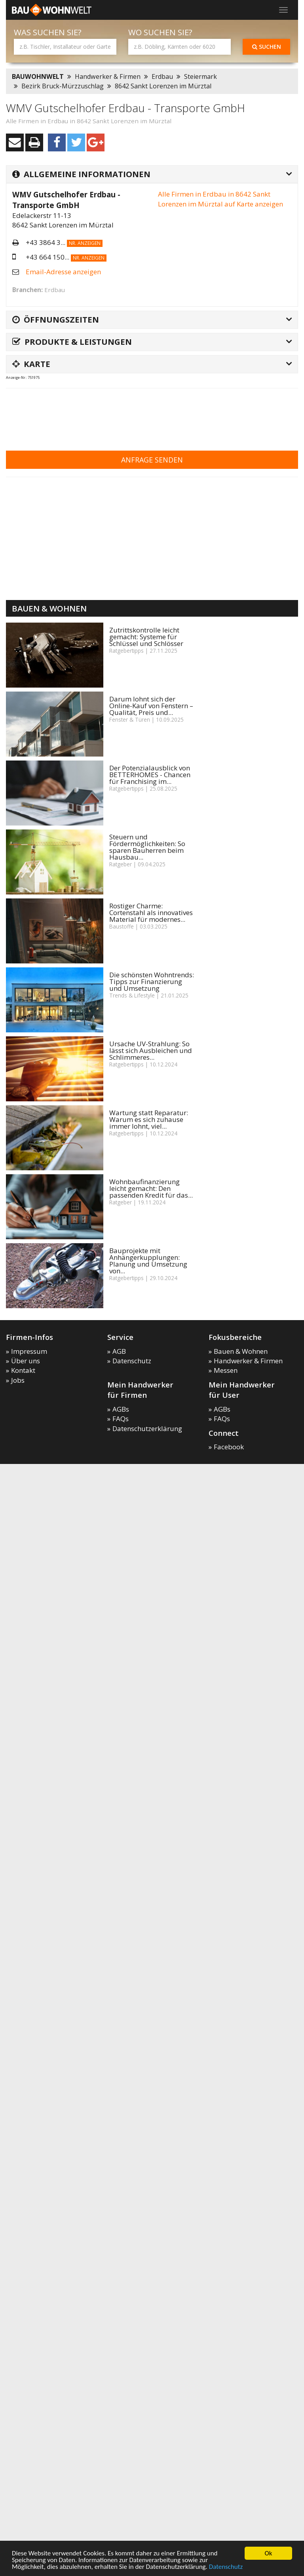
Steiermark (200, 76)
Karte (31, 363)
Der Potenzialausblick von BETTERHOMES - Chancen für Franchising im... (149, 774)
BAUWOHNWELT (38, 76)
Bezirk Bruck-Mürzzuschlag (62, 86)
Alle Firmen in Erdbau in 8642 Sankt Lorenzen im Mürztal (88, 121)
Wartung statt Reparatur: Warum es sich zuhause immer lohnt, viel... (148, 1119)
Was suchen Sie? (48, 32)
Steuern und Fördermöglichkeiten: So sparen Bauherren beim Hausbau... (147, 847)
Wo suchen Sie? (160, 32)
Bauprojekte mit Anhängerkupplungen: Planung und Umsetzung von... (148, 1260)
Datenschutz (226, 2567)
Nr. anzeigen (85, 243)
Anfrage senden (152, 459)
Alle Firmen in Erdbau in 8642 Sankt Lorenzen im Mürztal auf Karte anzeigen (220, 198)
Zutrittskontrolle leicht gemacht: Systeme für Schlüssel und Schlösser (146, 636)
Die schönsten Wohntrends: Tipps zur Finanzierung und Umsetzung (151, 981)
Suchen (266, 46)
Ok (268, 2553)
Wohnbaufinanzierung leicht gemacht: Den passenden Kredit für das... (151, 1188)
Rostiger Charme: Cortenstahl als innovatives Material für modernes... (151, 912)
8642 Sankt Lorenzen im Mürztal (163, 86)
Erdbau (162, 76)
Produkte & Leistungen (72, 341)
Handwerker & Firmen (108, 76)
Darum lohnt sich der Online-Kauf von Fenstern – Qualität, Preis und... (151, 705)
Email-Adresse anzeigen (63, 271)
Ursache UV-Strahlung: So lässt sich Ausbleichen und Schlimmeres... (150, 1050)
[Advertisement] (150, 414)
